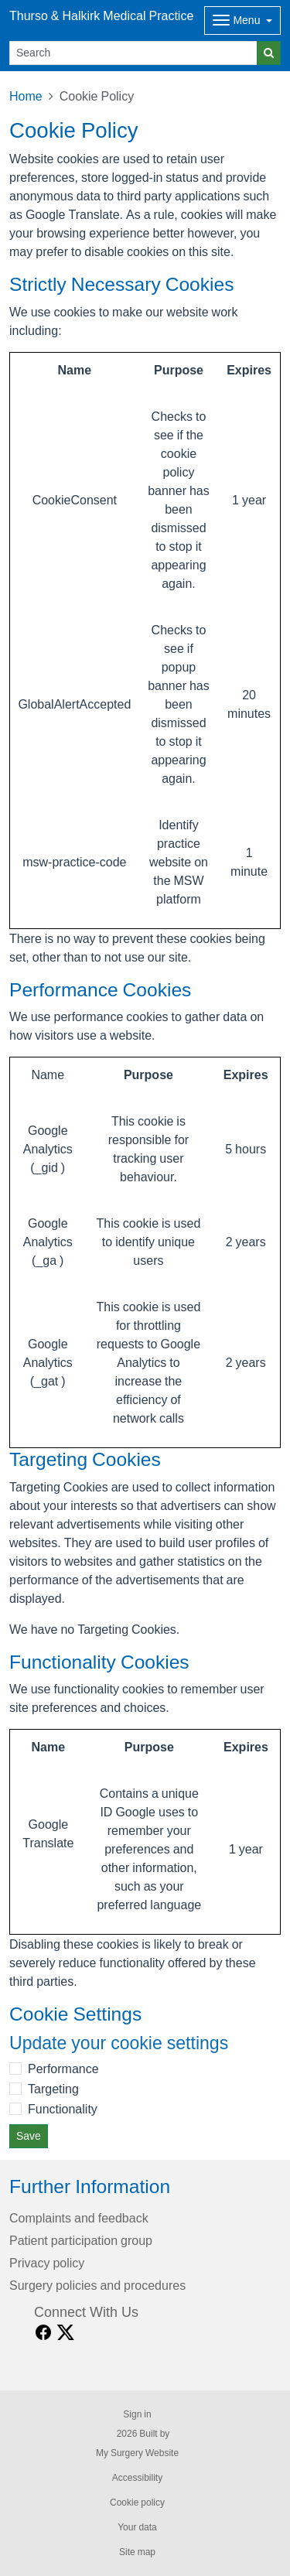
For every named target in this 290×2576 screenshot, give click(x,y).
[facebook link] (43, 2332)
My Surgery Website (137, 2453)
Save (28, 2135)
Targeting (53, 2088)
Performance (63, 2068)
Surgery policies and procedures (97, 2285)
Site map (137, 2552)
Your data (137, 2527)
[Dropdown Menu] (242, 20)
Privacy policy (46, 2263)
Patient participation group (80, 2240)
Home (26, 96)
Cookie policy (137, 2502)
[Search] (133, 53)
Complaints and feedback (78, 2218)
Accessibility (137, 2477)
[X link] (65, 2332)
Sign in (137, 2414)
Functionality (62, 2109)
